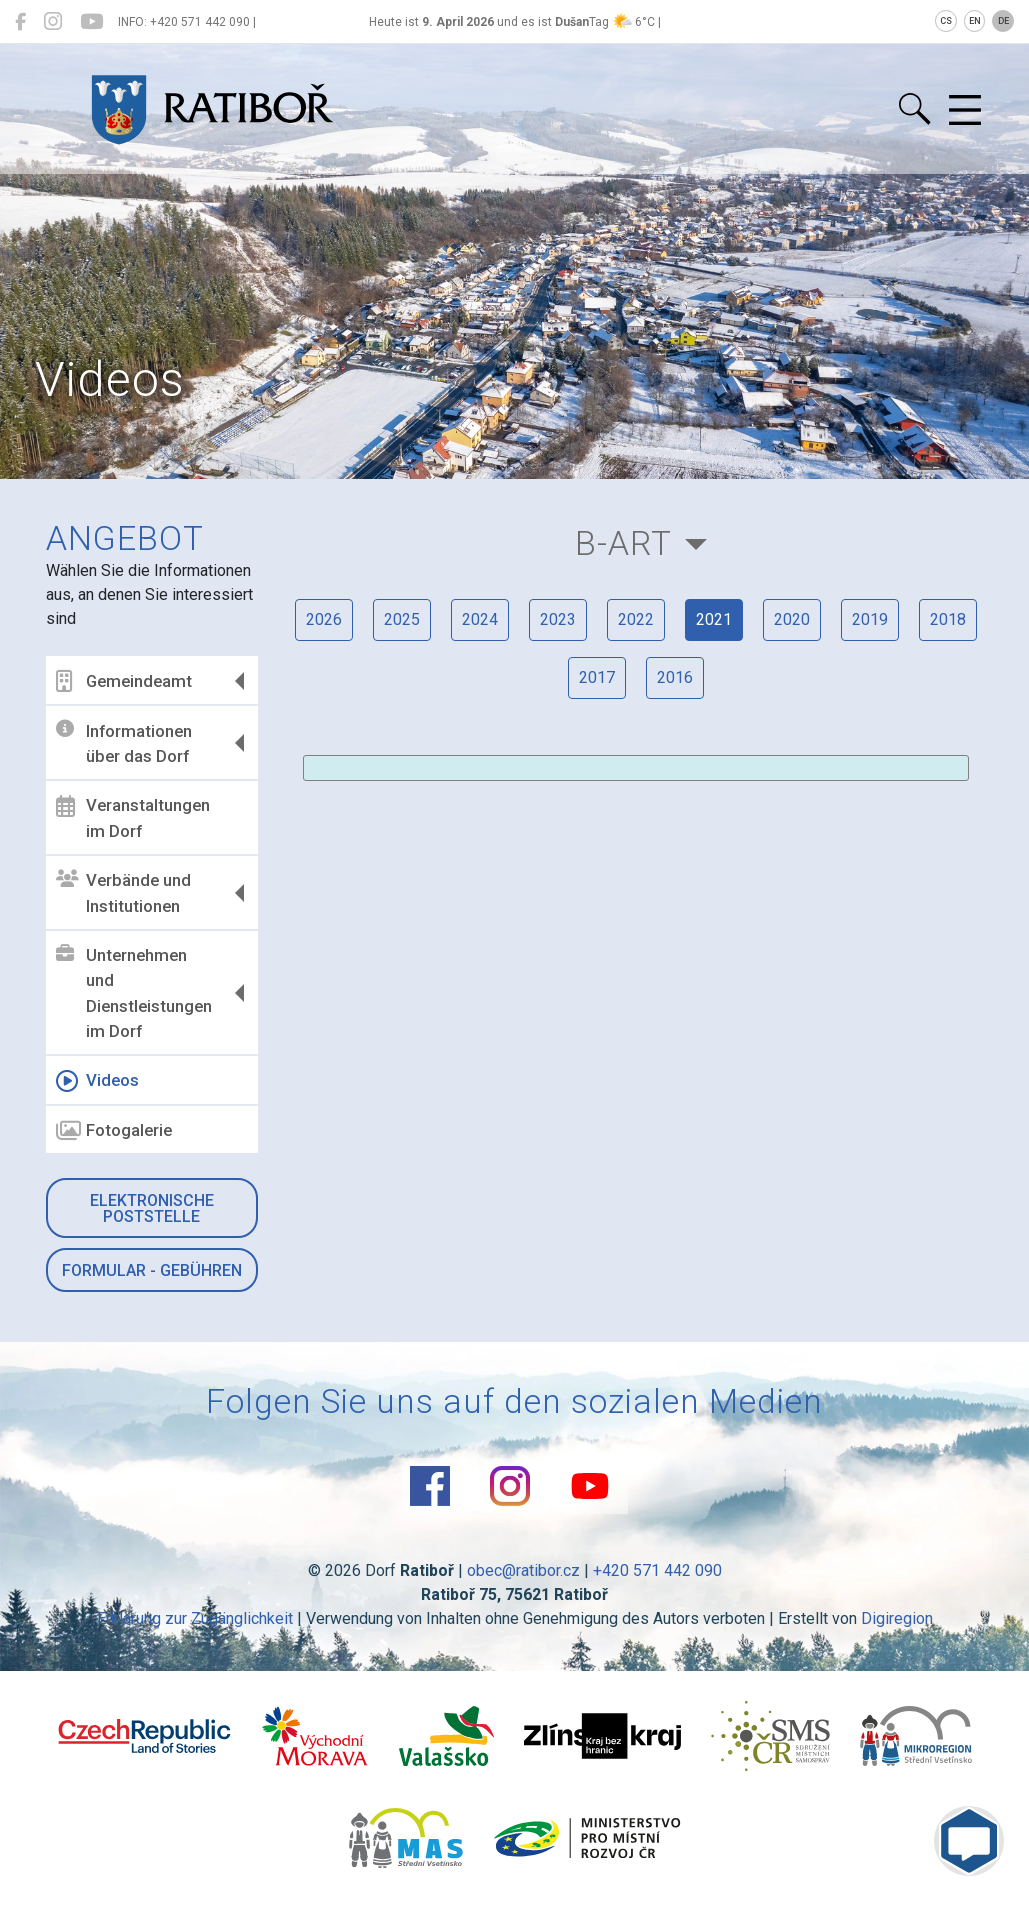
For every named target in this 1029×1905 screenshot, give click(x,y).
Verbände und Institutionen (123, 893)
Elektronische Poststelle (152, 1208)
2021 (714, 619)
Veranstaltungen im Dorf (133, 818)
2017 (597, 677)
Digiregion (897, 1618)
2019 (870, 619)
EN (975, 21)
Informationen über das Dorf (124, 743)
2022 (636, 619)
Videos (97, 1081)
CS (946, 21)
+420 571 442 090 (657, 1570)
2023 (558, 619)
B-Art (623, 543)
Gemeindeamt (124, 681)
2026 (324, 619)
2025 (402, 619)
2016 (675, 677)
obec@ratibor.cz (523, 1570)
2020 (792, 619)
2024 (480, 619)
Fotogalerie (114, 1131)
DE (1003, 21)
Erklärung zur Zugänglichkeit (195, 1618)
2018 (948, 619)
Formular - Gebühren (152, 1270)
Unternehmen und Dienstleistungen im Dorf (134, 993)
